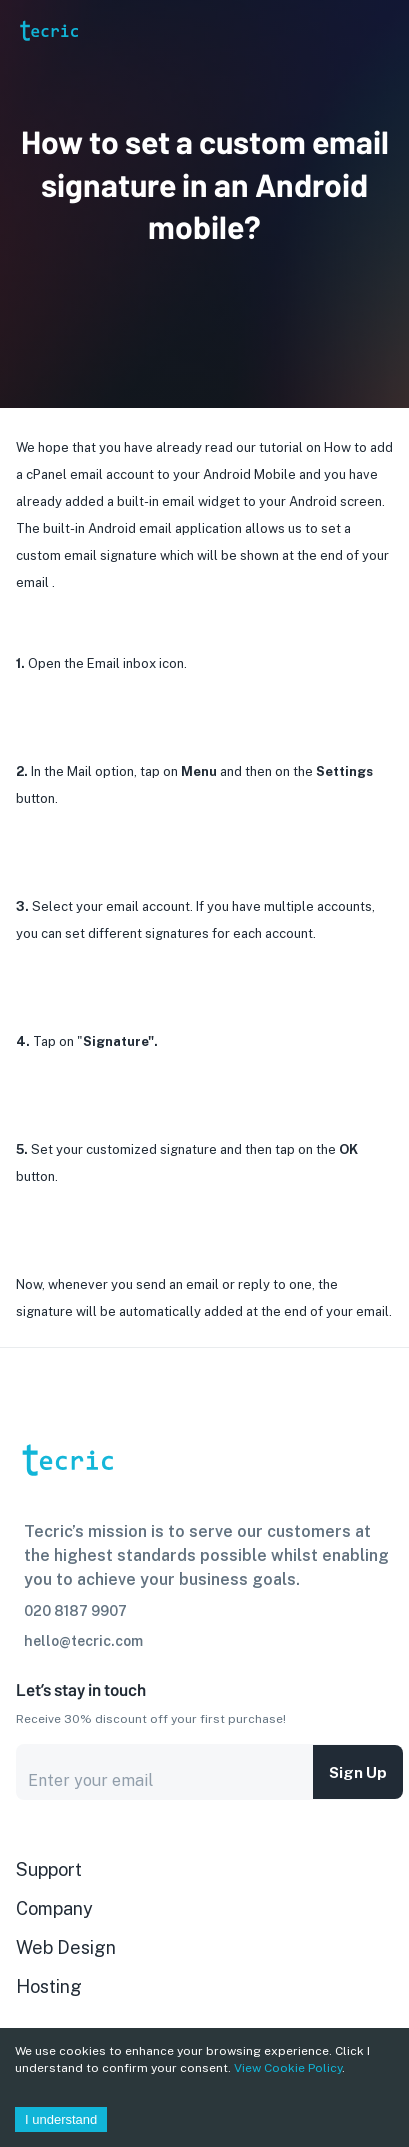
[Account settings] (380, 30)
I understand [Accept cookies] (61, 2119)
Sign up (358, 1772)
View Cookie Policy (288, 2068)
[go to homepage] (48, 57)
